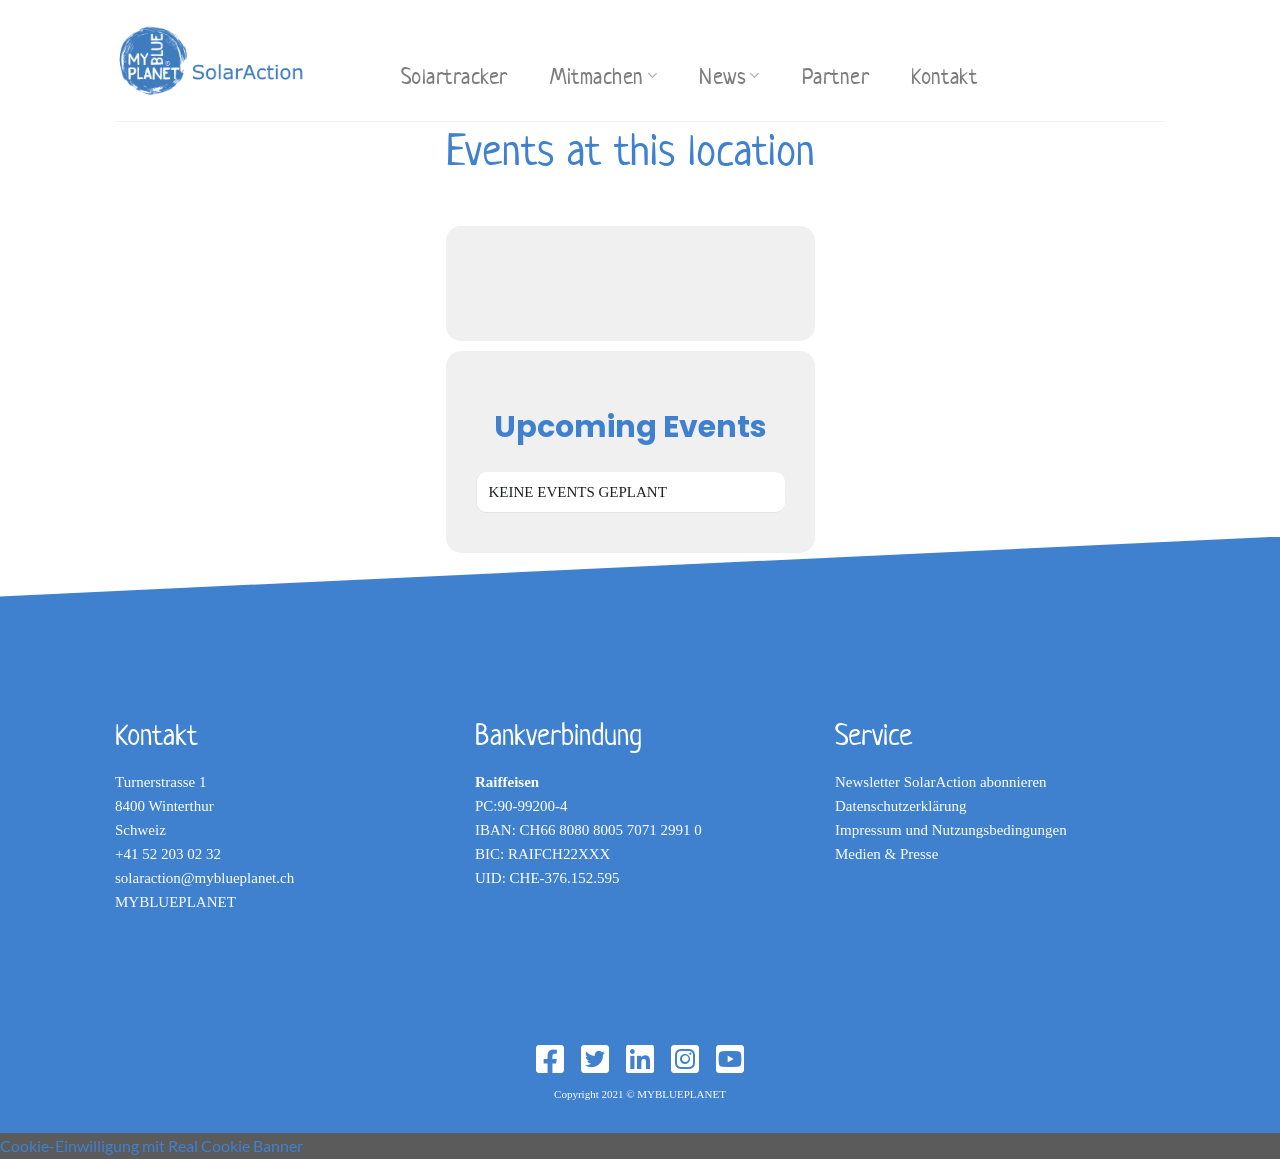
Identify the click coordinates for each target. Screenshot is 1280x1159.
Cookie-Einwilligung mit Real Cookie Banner (151, 1145)
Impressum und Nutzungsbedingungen (951, 830)
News (729, 76)
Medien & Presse (886, 854)
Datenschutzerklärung (901, 806)
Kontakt (944, 76)
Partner (835, 76)
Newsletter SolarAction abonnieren (941, 782)
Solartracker (454, 76)
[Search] (359, 57)
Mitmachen (604, 76)
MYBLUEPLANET (175, 902)
